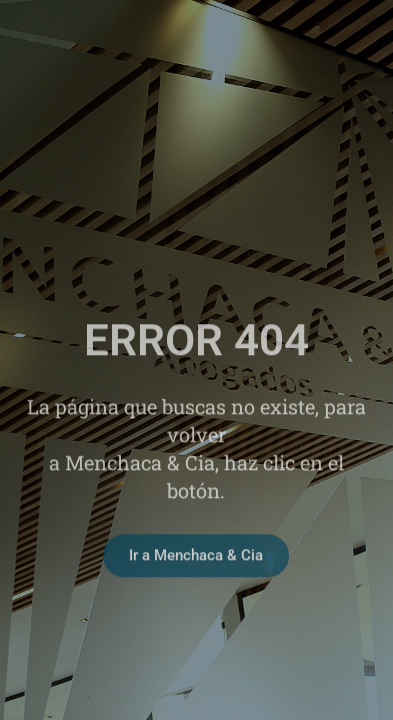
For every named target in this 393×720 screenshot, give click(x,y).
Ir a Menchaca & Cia (196, 571)
